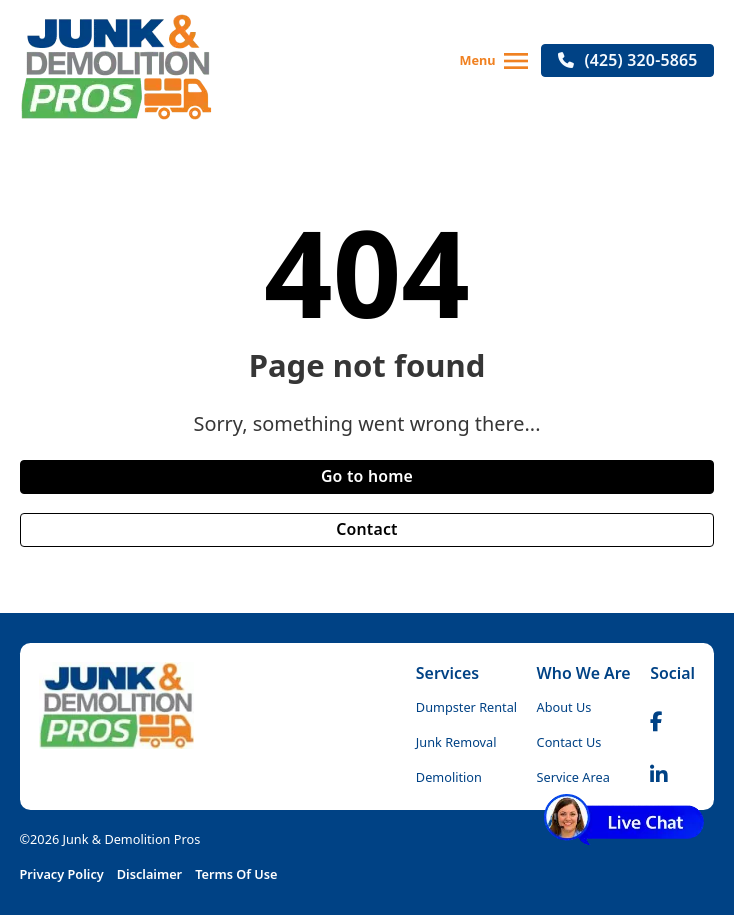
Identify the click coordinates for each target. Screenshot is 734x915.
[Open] (516, 61)
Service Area (573, 777)
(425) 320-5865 (627, 60)
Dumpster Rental (466, 707)
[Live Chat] (624, 819)
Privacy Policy (62, 874)
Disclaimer (149, 874)
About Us (564, 707)
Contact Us (569, 742)
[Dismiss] (684, 814)
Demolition (449, 777)
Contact (367, 529)
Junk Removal (456, 742)
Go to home (367, 476)
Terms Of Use (236, 874)
